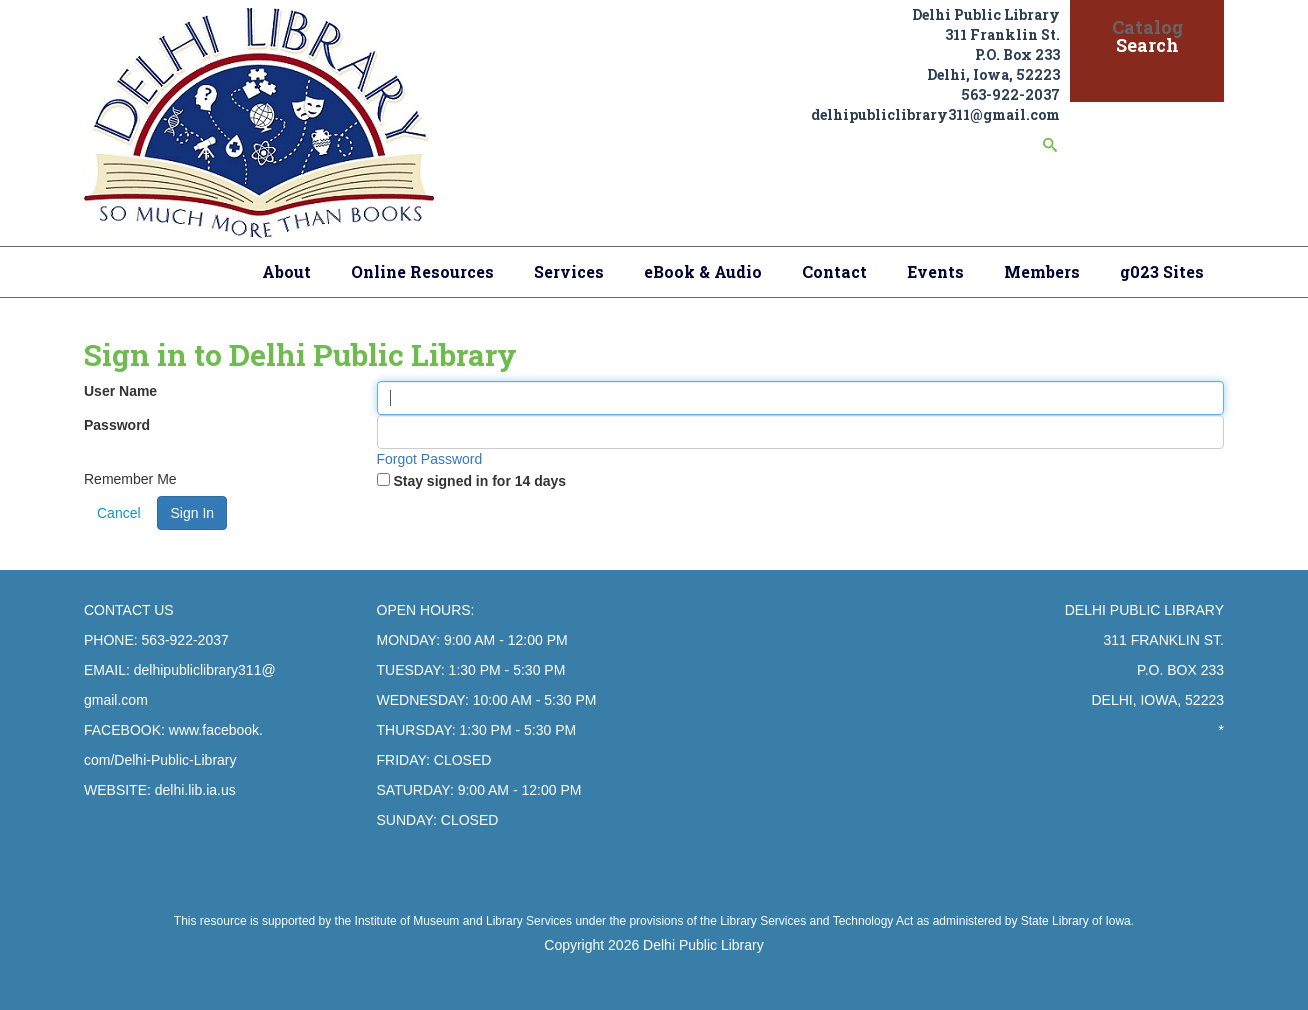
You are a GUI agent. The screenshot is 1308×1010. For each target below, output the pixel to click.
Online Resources (422, 271)
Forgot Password (430, 459)
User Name (120, 391)
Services (569, 271)
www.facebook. (216, 730)
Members (1042, 271)
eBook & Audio (703, 271)
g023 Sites (1162, 271)
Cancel (119, 513)
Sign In (192, 513)
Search (1147, 45)
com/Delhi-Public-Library (160, 760)
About (286, 271)
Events (935, 271)
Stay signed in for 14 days (479, 481)
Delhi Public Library (703, 945)
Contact (834, 271)
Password (117, 425)
